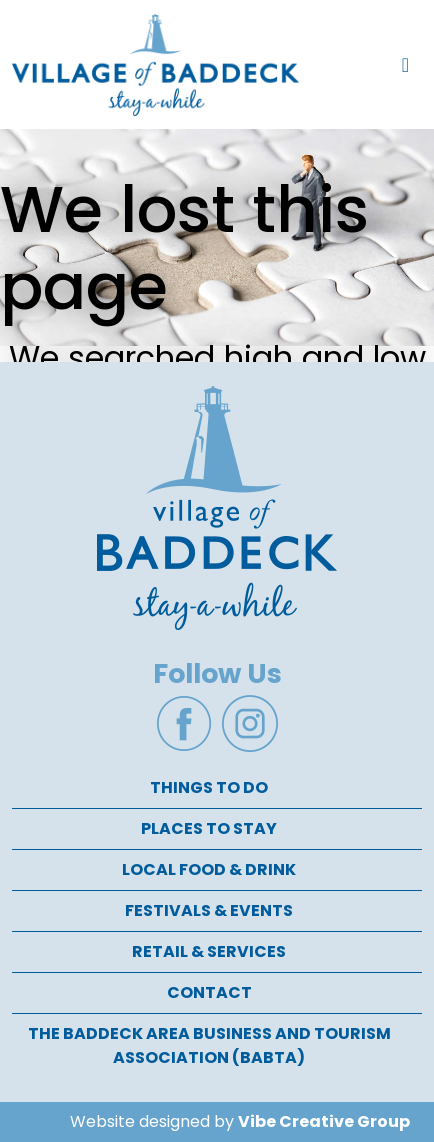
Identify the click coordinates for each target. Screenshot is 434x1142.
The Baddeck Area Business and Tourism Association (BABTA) (209, 1045)
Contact (209, 992)
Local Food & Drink (209, 869)
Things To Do (209, 787)
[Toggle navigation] (405, 65)
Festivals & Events (209, 910)
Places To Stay (209, 828)
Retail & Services (209, 951)
